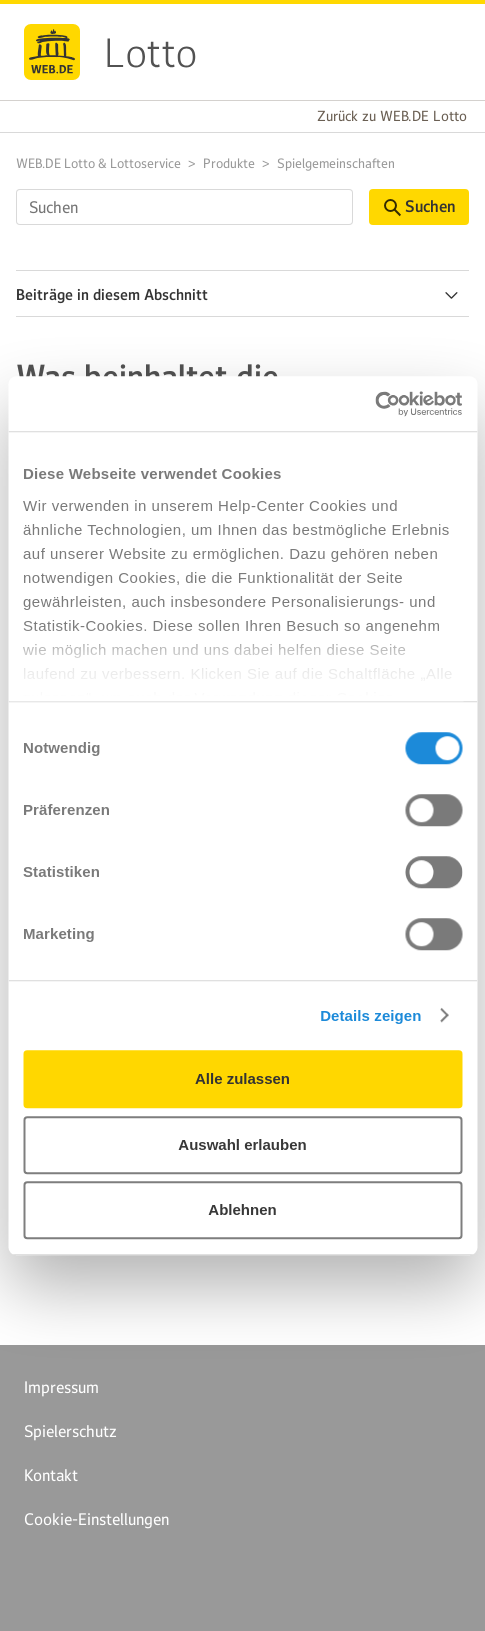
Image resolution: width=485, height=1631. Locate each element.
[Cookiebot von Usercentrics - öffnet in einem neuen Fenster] (374, 404)
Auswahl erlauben (242, 1144)
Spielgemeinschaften (336, 163)
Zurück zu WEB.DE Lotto (392, 116)
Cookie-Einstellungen (96, 1519)
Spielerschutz (70, 1431)
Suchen (419, 206)
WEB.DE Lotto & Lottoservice (98, 163)
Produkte (229, 163)
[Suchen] (184, 207)
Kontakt (51, 1475)
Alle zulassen (242, 1078)
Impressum (61, 1387)
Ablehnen (242, 1209)
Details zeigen (370, 1015)
